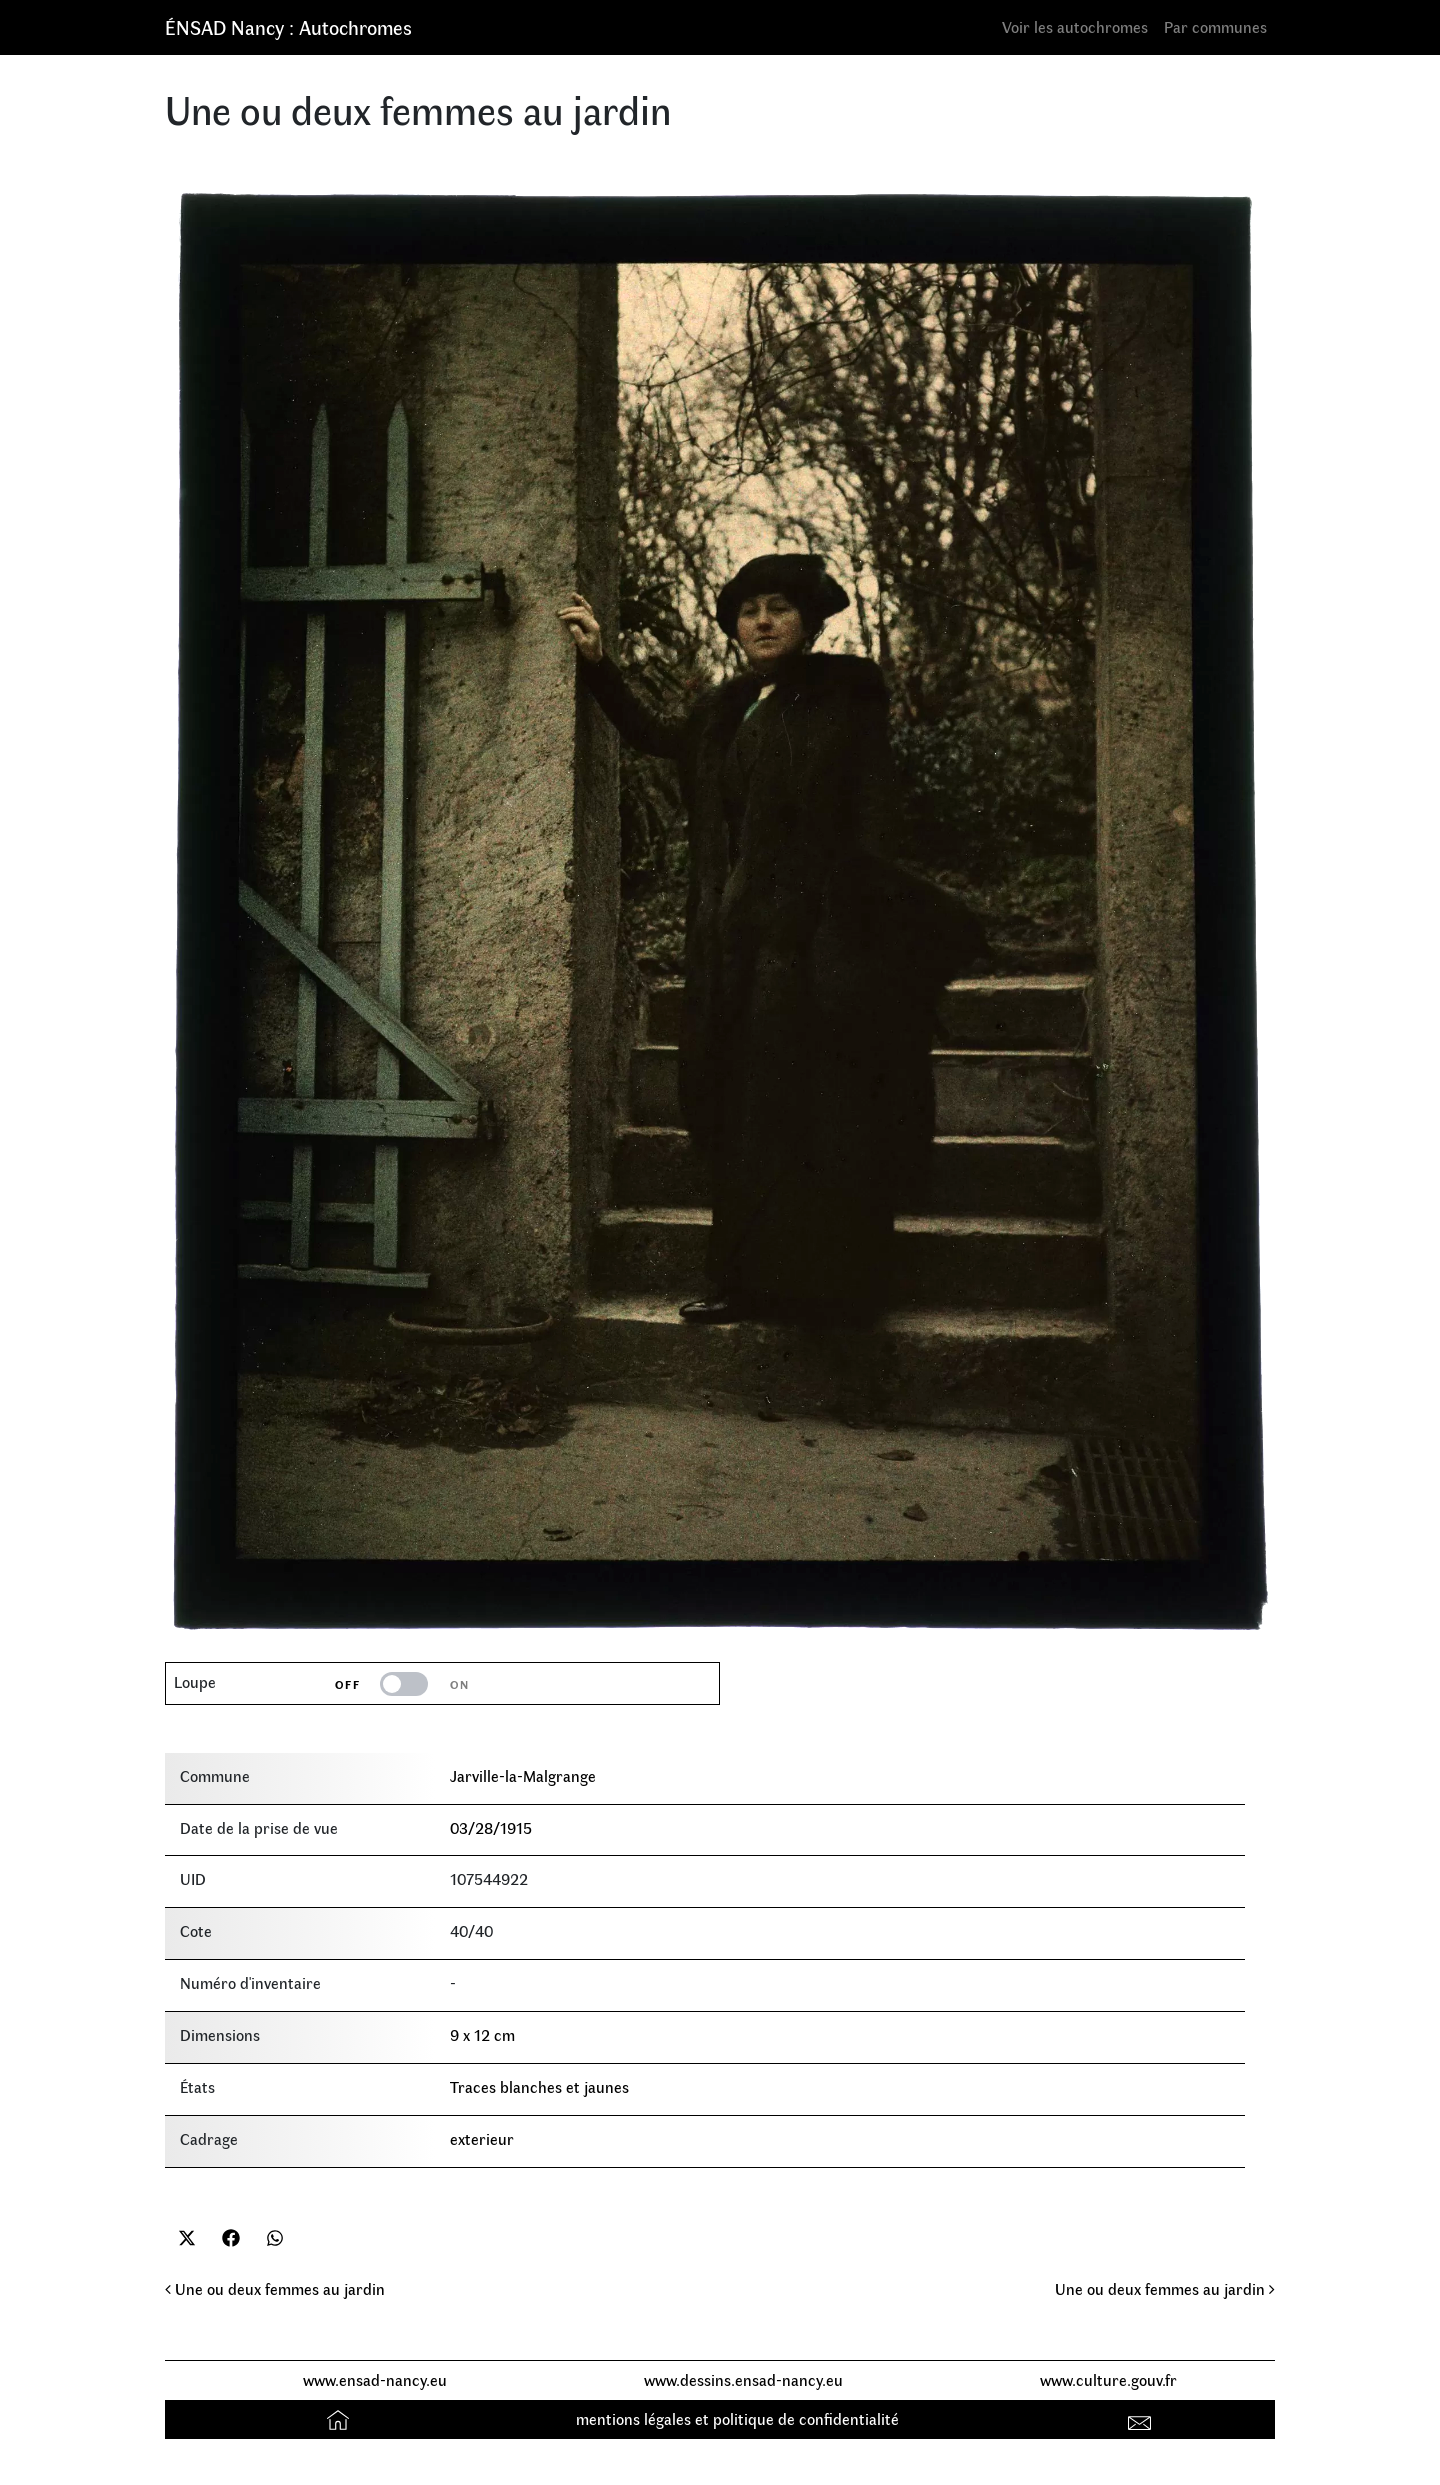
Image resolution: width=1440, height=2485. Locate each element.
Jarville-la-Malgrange (523, 1775)
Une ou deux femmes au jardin (275, 2288)
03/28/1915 (491, 1827)
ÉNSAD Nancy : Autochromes (288, 26)
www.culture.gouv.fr (1108, 2379)
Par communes (1215, 26)
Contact (1142, 2418)
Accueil (340, 2418)
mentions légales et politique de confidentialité (737, 2418)
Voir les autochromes (1075, 26)
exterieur (482, 2138)
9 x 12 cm (482, 2034)
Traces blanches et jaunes (539, 2086)
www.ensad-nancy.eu (375, 2379)
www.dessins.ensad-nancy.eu (743, 2379)
